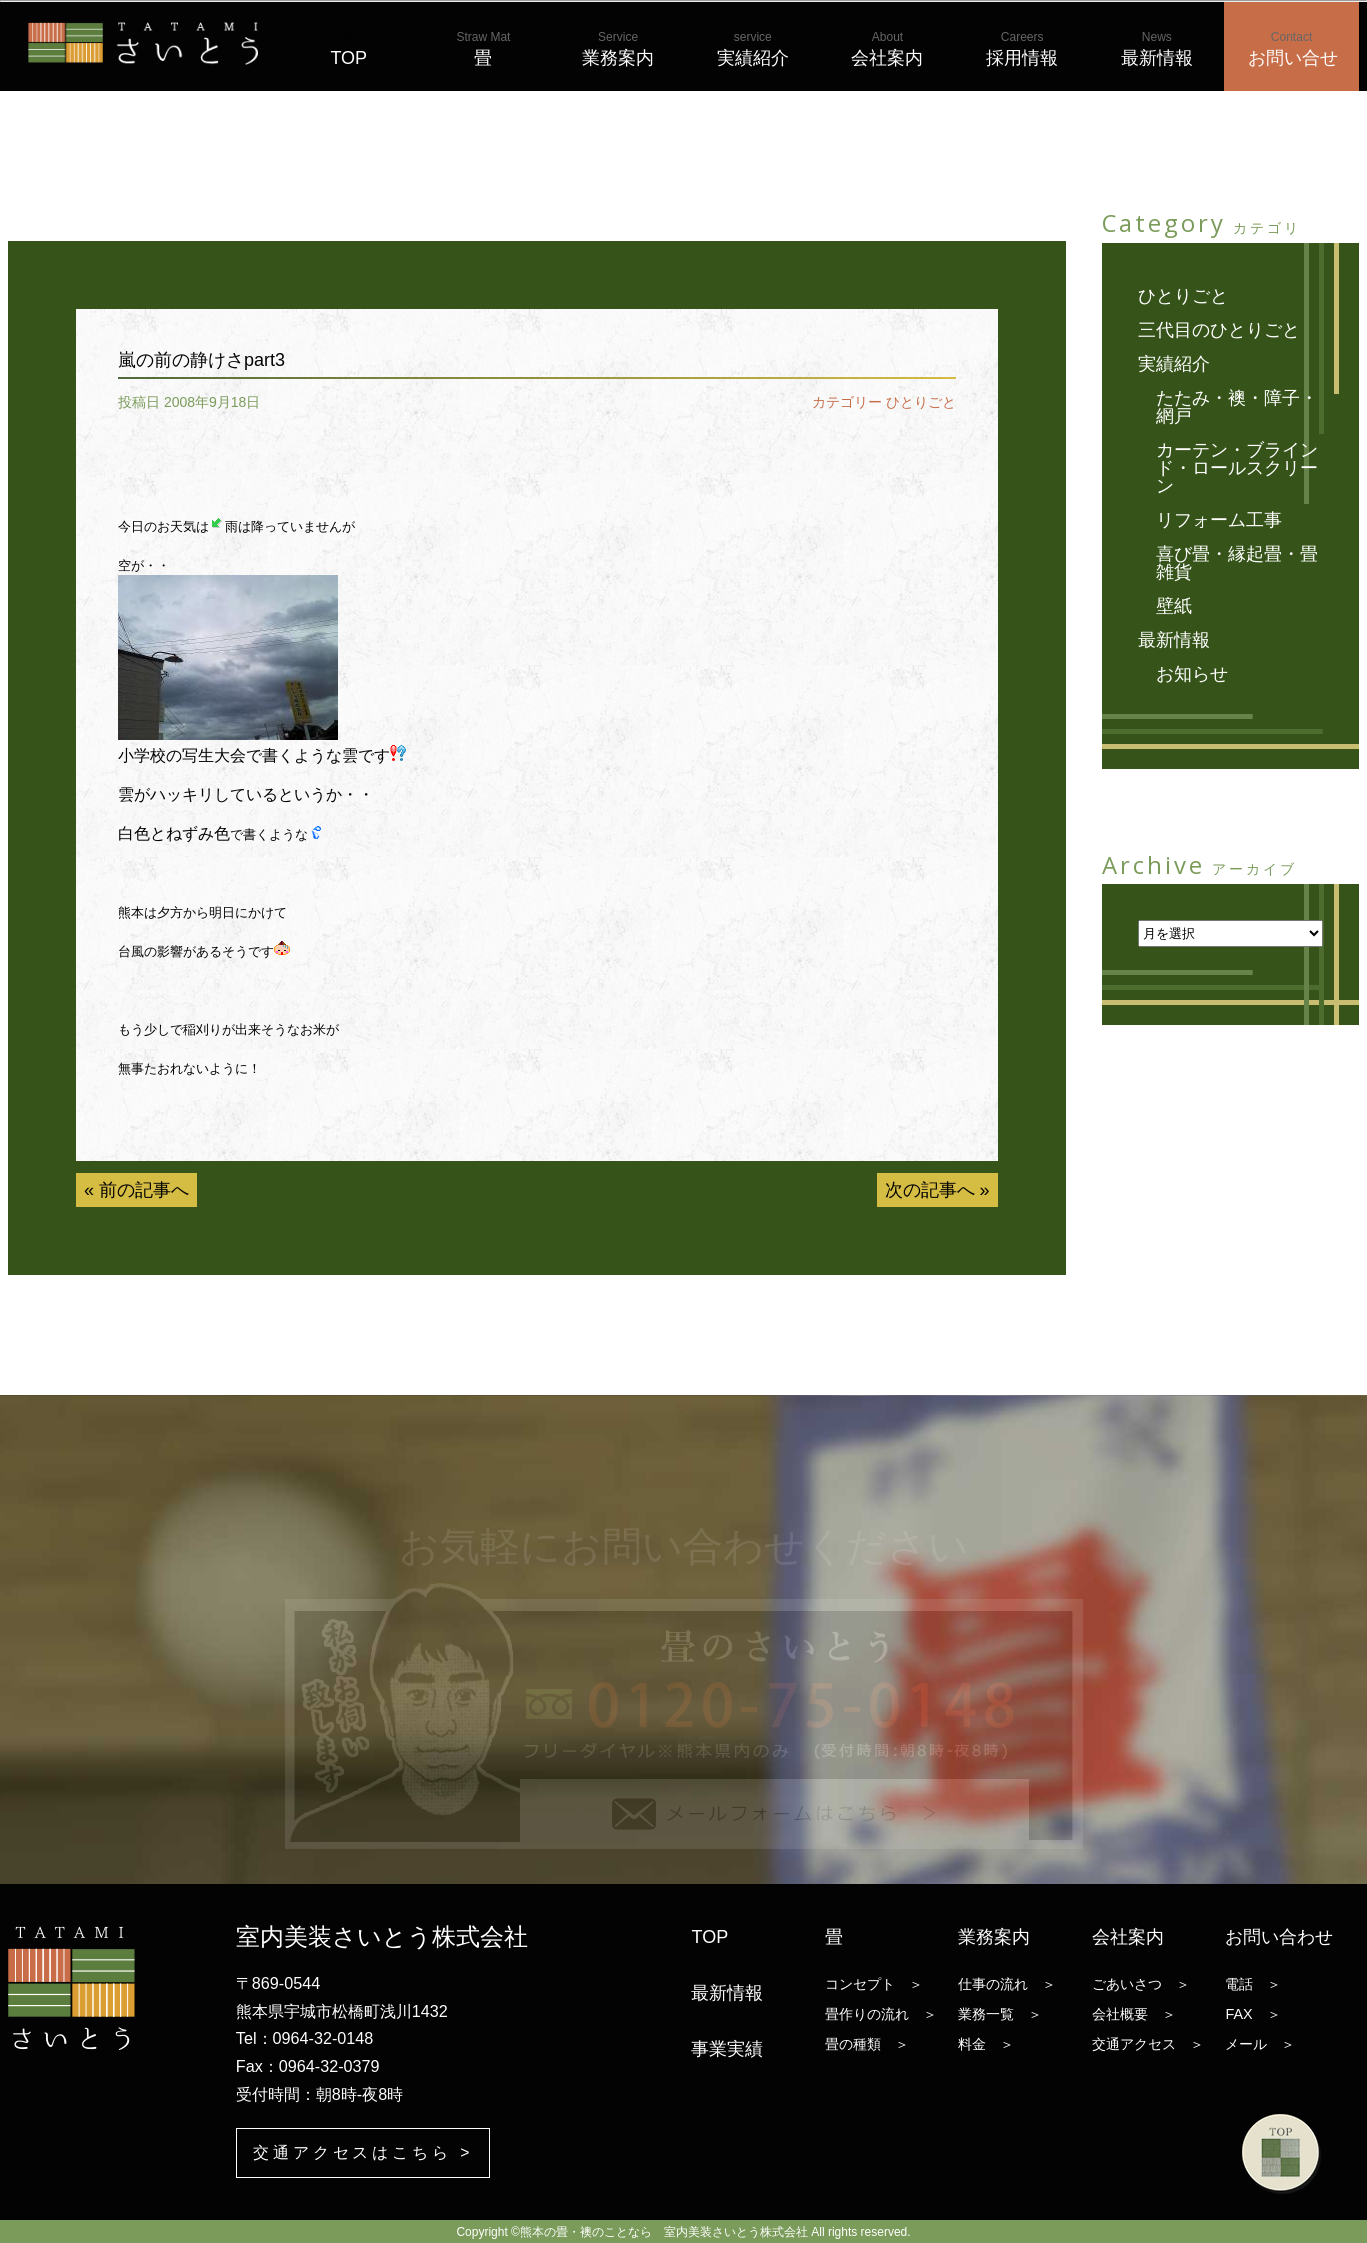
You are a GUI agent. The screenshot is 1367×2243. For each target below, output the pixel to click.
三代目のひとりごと (1219, 330)
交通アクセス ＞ (1148, 2044)
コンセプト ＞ (874, 1984)
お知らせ (1192, 674)
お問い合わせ (1279, 1937)
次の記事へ (930, 1190)
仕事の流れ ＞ (1007, 1984)
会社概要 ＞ (1134, 2014)
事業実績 (727, 2049)
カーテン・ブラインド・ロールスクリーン (1237, 468)
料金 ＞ (986, 2044)
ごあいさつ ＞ (1141, 1984)
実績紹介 (753, 49)
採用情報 (1022, 49)
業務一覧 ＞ (1000, 2014)
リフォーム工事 (1219, 520)
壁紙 (1174, 606)
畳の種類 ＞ (867, 2044)
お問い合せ (1293, 49)
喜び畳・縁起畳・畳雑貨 (1237, 563)
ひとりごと (921, 402)
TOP (348, 49)
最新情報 (1157, 49)
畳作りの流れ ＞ (881, 2014)
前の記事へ (144, 1190)
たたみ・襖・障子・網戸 (1237, 407)
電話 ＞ (1253, 1984)
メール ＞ (1260, 2044)
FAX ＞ (1252, 2014)
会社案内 (887, 49)
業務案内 (618, 49)
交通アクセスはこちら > (363, 2151)
